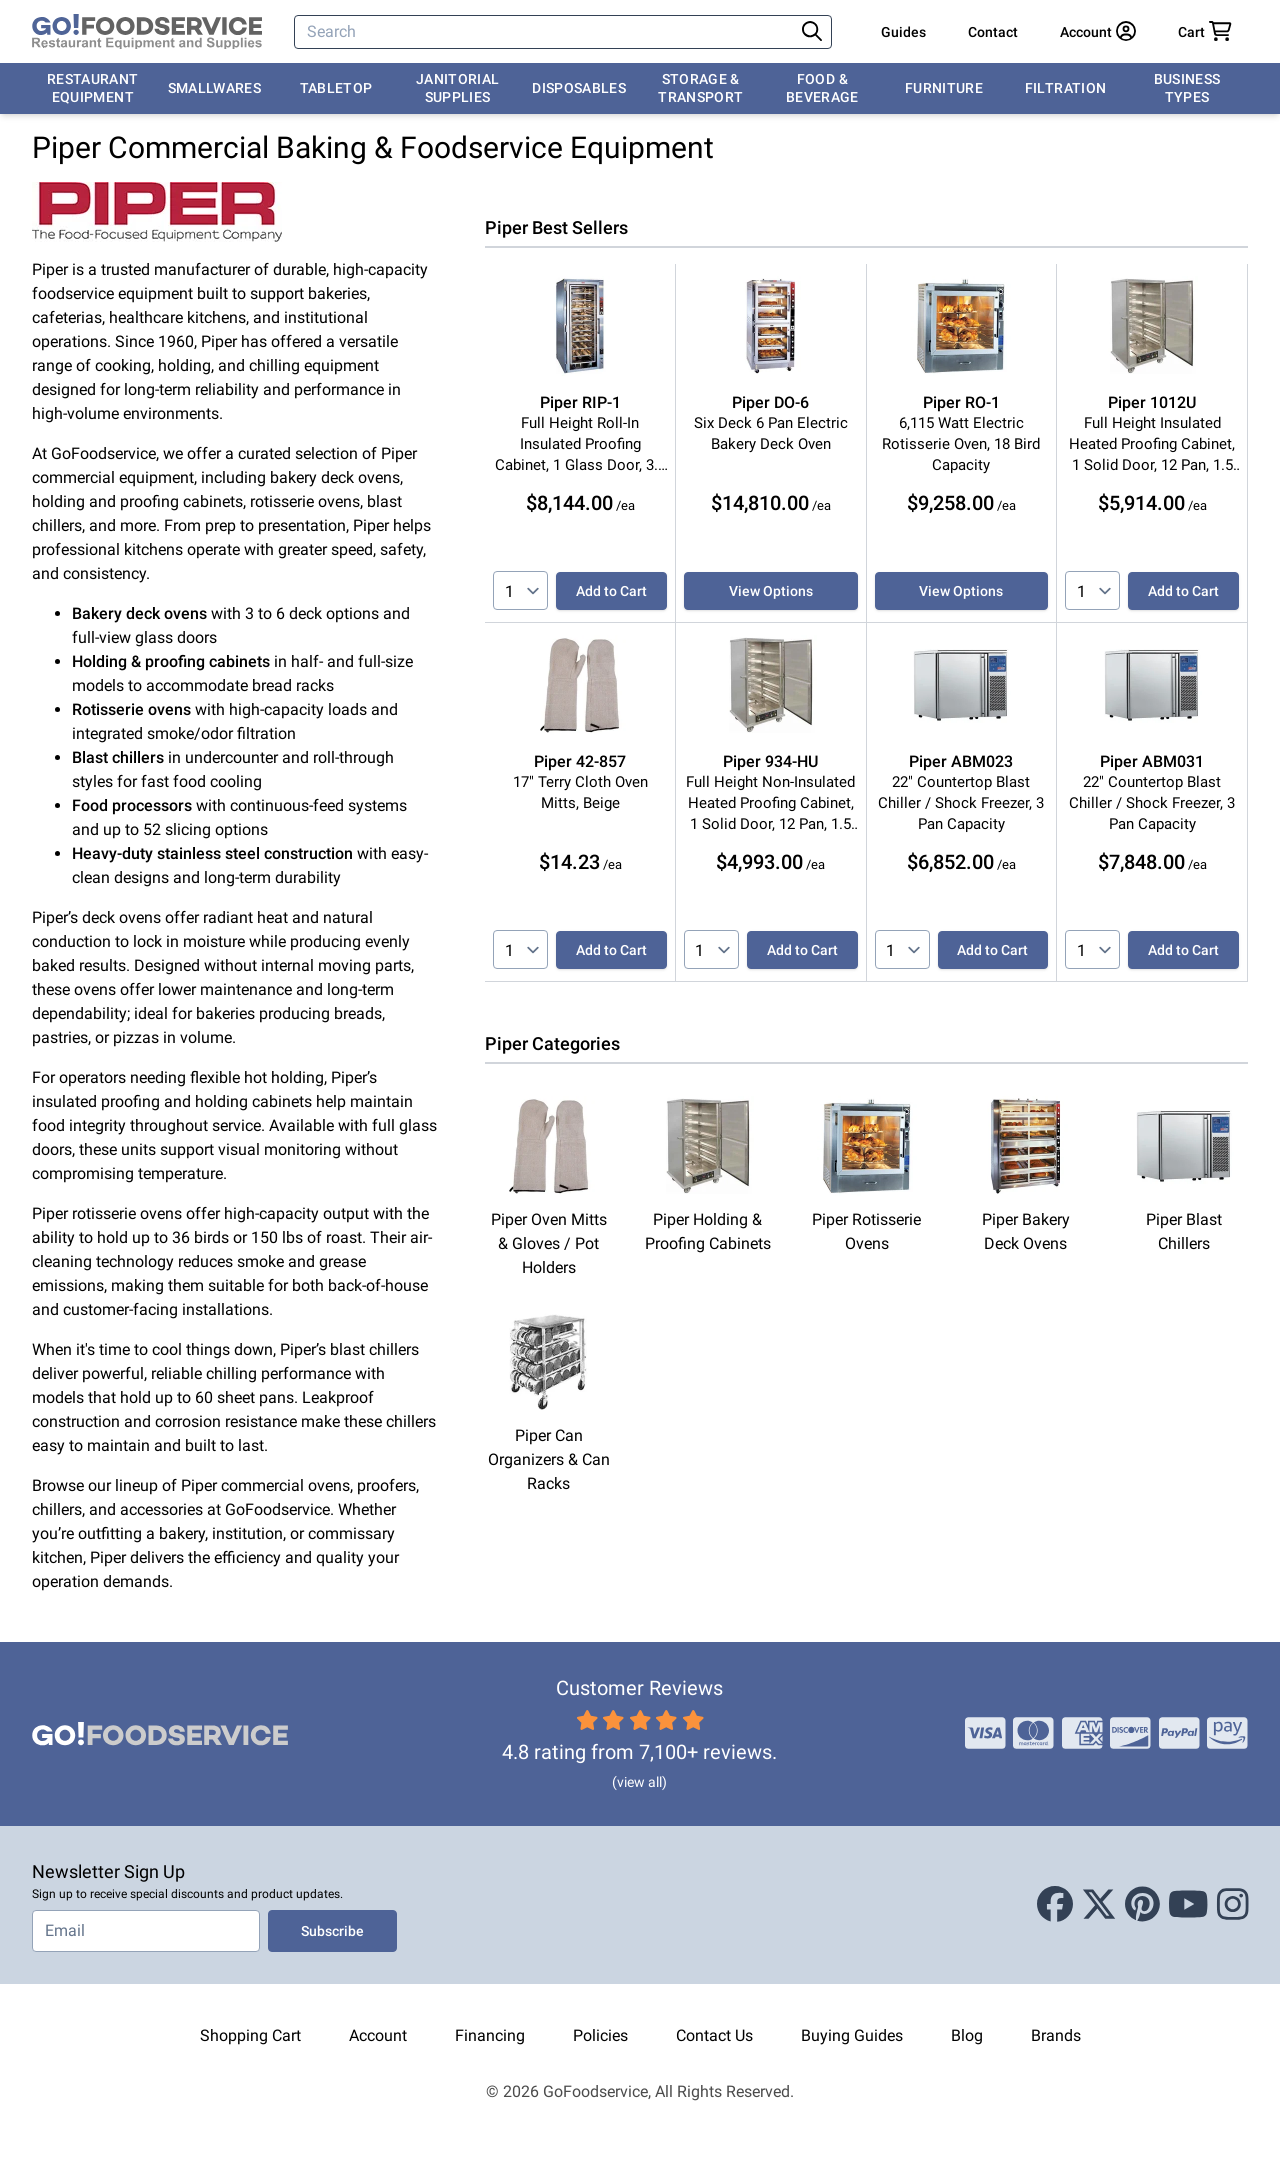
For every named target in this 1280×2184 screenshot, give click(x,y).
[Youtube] (1188, 1905)
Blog (967, 2035)
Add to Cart (611, 591)
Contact (993, 32)
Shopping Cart (250, 2035)
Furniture (944, 88)
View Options (771, 591)
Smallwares (215, 88)
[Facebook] (1055, 1905)
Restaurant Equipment (93, 88)
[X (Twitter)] (1099, 1905)
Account (378, 2035)
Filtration (1066, 88)
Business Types (1187, 88)
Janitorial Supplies (458, 88)
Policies (600, 2035)
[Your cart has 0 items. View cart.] (1205, 32)
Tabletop (336, 88)
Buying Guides (852, 2035)
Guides (903, 32)
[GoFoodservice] (147, 32)
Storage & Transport (700, 88)
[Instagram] (1233, 1905)
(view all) (639, 1782)
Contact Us (714, 2035)
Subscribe (332, 1931)
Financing (490, 2035)
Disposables (579, 88)
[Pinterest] (1142, 1905)
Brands (1056, 2035)
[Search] (545, 32)
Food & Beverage (822, 88)
